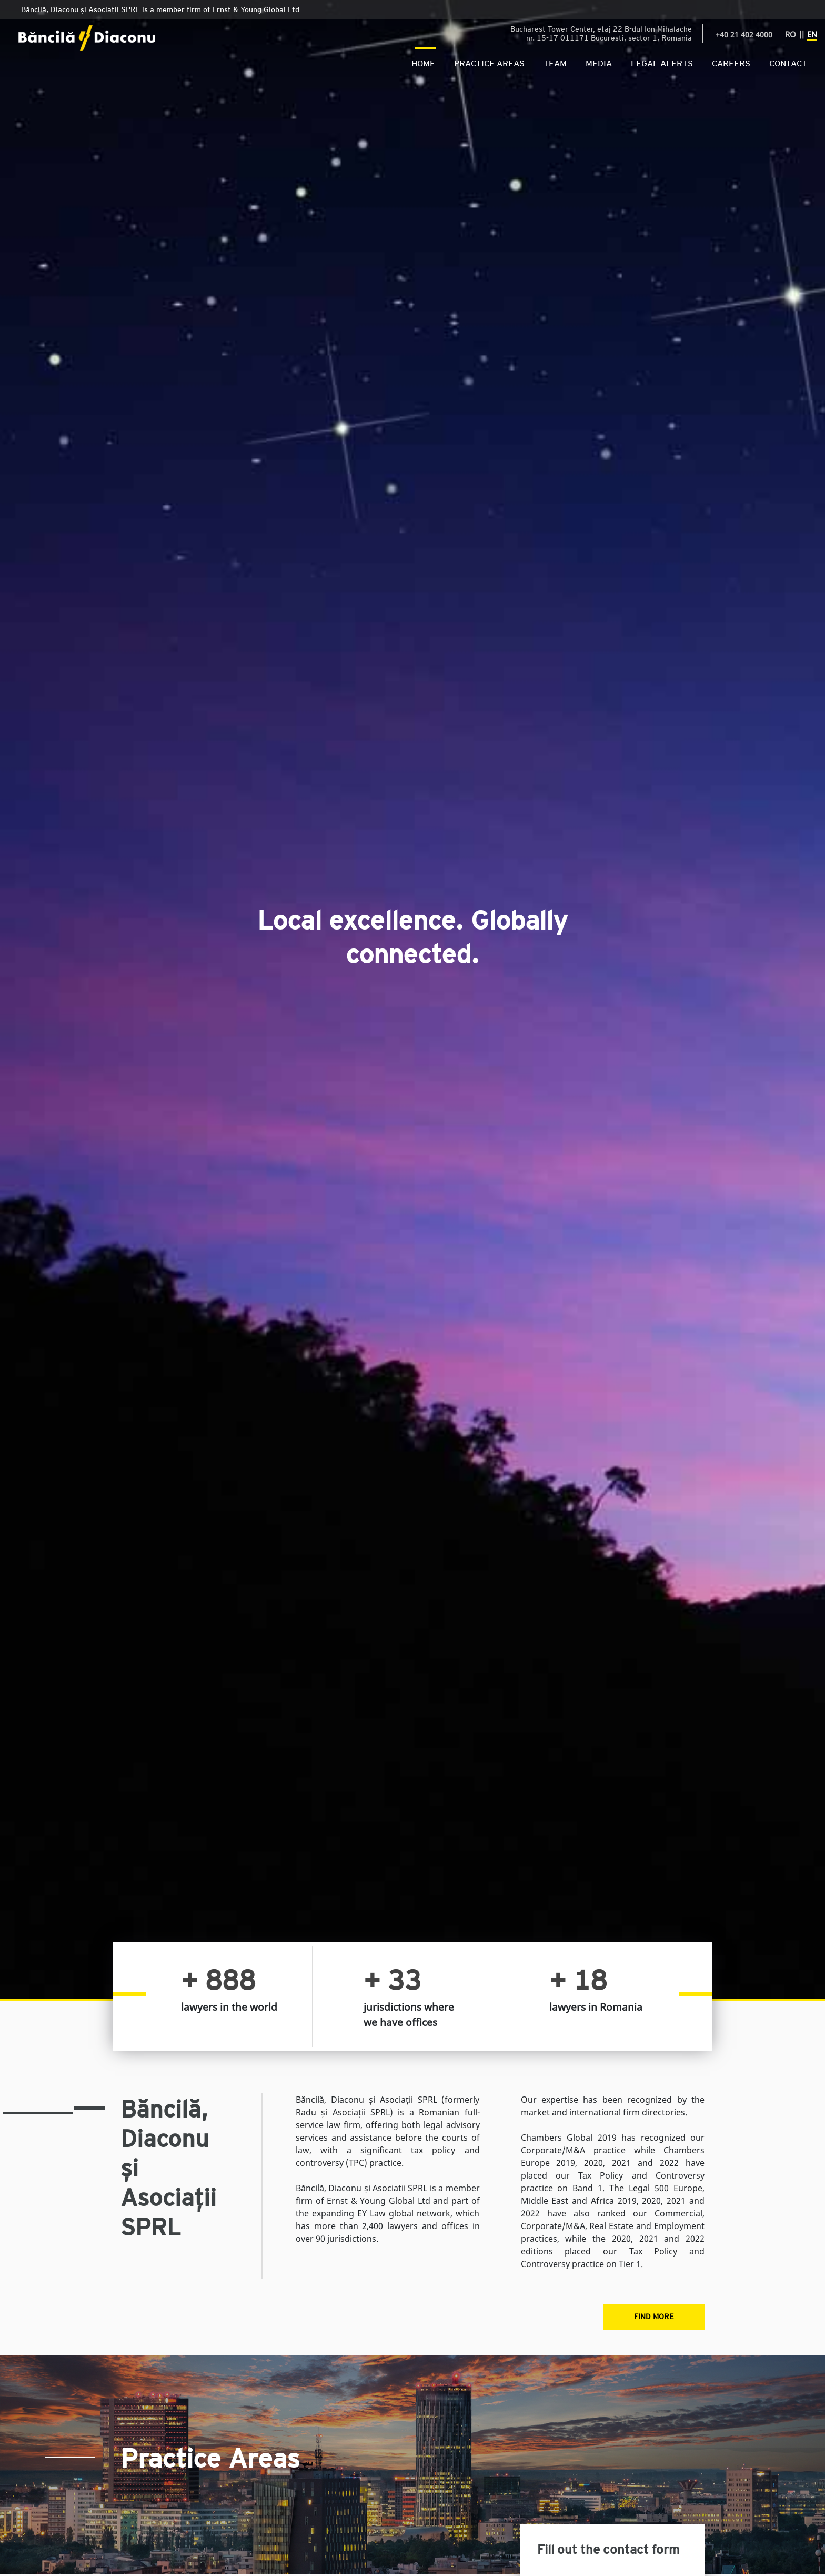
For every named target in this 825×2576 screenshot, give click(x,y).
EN (812, 34)
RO (790, 34)
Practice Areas (489, 62)
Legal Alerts (662, 62)
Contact (788, 62)
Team (555, 62)
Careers (731, 62)
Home (423, 62)
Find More (654, 2316)
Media (599, 62)
